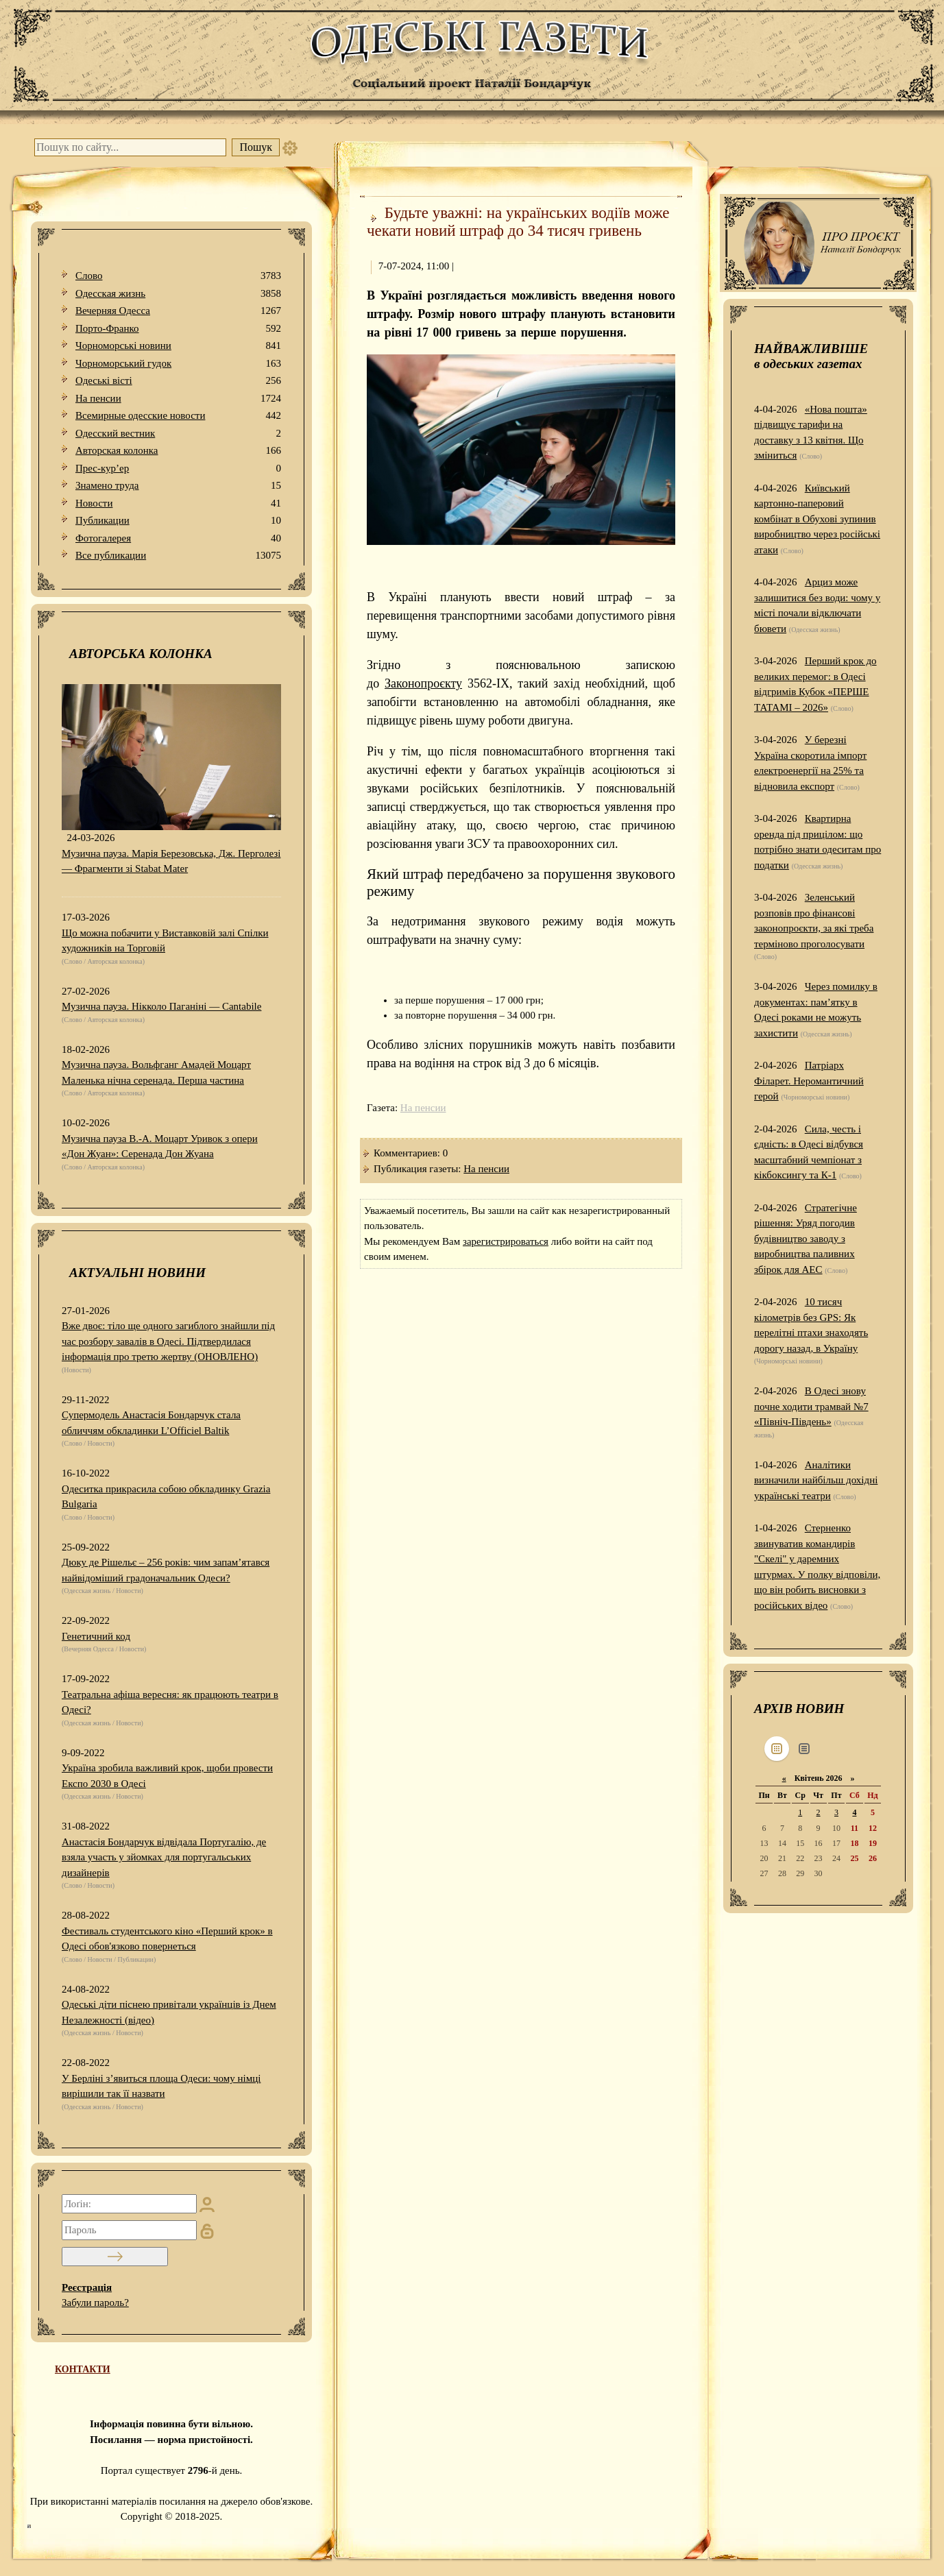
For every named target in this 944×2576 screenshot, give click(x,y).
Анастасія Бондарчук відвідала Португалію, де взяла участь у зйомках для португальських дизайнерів (164, 1857)
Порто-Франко (178, 329)
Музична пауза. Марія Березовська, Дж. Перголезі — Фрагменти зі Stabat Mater (171, 861)
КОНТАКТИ (82, 2369)
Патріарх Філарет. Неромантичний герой (809, 1081)
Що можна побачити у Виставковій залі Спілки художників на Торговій (165, 940)
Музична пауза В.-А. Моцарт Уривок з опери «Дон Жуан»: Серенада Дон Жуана (160, 1146)
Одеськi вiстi (178, 381)
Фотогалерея (178, 538)
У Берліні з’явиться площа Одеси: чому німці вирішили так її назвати (161, 2086)
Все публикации (178, 555)
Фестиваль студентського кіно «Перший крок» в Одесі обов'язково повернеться (167, 1938)
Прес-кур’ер (178, 468)
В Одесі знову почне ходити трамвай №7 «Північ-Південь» (811, 1406)
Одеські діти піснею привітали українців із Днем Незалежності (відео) (169, 2012)
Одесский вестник (178, 433)
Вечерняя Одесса (178, 311)
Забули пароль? (95, 2302)
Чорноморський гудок (178, 364)
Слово (178, 276)
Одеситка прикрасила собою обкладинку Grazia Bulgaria (166, 1496)
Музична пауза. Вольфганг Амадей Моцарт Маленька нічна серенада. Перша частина (156, 1072)
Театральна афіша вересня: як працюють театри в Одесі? (170, 1702)
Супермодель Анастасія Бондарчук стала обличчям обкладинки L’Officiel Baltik (151, 1422)
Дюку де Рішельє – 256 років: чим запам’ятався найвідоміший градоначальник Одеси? (165, 1570)
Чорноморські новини (178, 346)
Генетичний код (96, 1636)
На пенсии (178, 398)
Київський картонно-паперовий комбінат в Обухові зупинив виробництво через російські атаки (817, 519)
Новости (178, 503)
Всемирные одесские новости (178, 416)
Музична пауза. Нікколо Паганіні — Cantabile (161, 1006)
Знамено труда (178, 486)
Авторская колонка (178, 451)
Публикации (178, 520)
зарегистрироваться (505, 1241)
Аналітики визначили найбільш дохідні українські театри (816, 1480)
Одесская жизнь (178, 294)
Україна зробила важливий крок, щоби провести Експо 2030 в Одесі (167, 1775)
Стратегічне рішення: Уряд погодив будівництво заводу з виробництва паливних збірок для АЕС (805, 1238)
